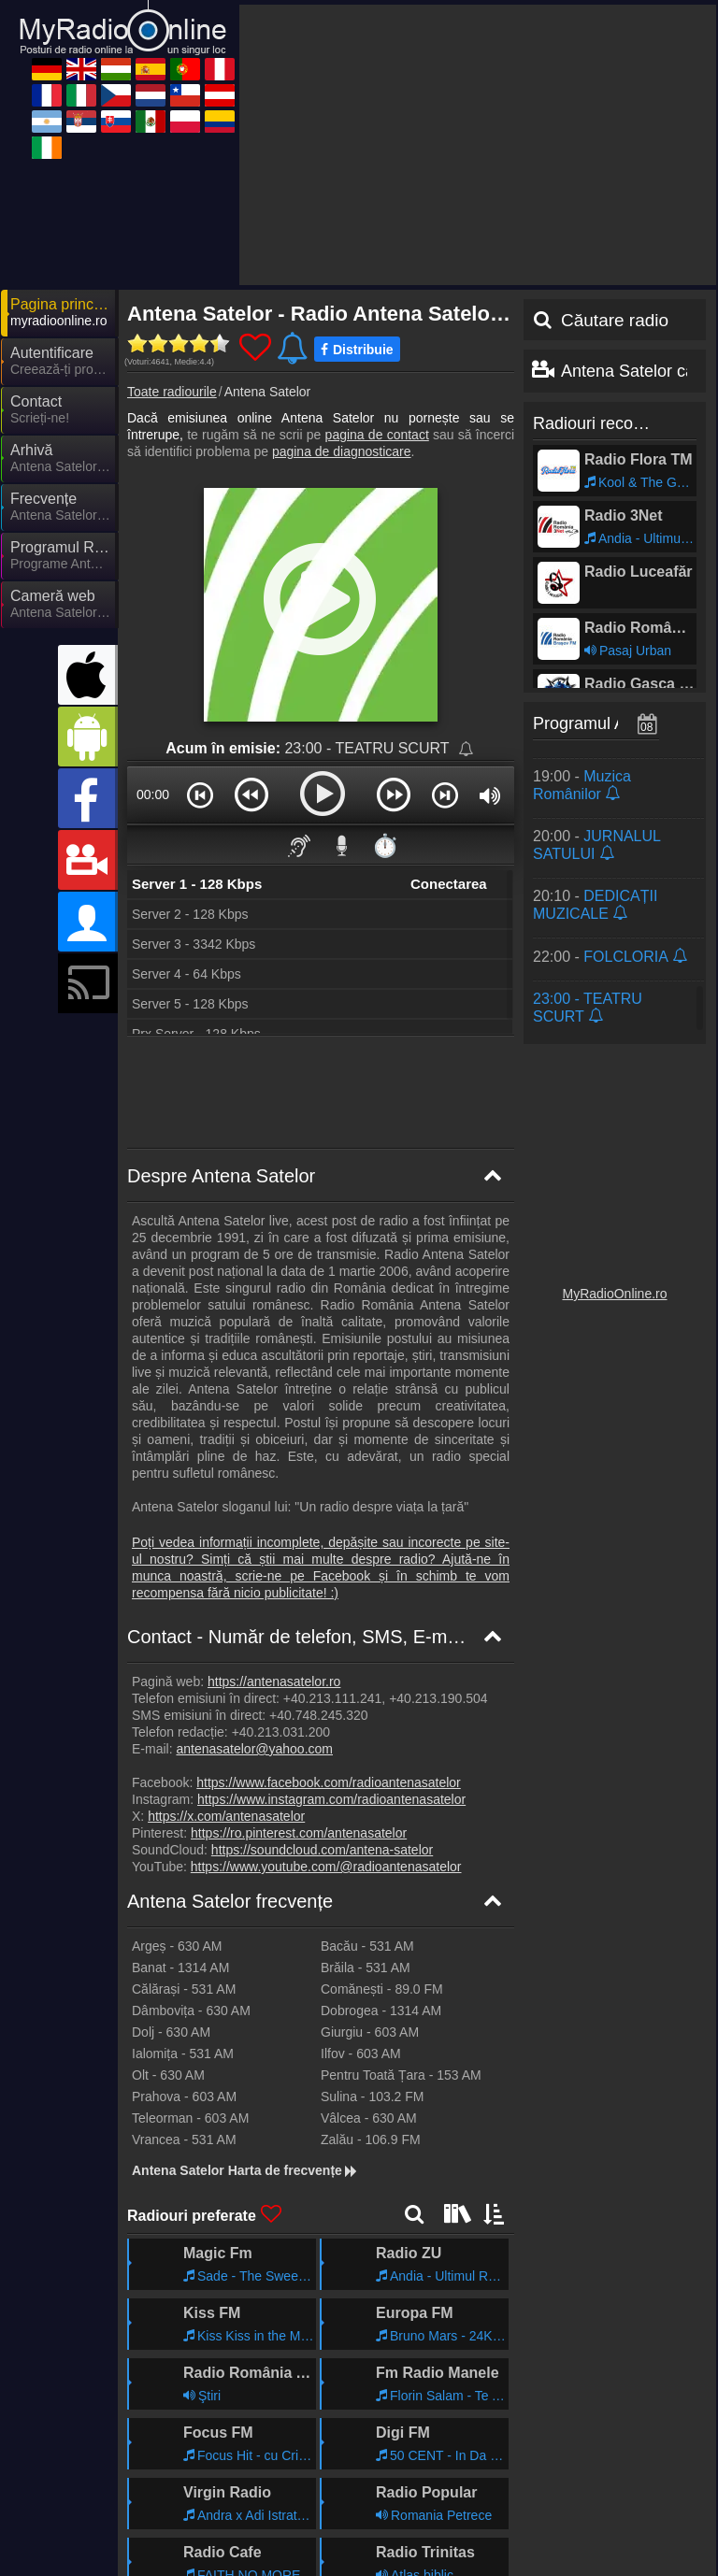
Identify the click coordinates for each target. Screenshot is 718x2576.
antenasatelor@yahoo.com (254, 1580)
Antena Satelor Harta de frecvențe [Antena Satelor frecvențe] (245, 2002)
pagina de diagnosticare (341, 283)
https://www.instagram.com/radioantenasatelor (331, 1631)
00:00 (152, 626)
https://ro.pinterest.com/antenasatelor (299, 1664)
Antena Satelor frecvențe (230, 1733)
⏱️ (385, 677)
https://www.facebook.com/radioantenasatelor (328, 1614)
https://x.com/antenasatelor (226, 1647)
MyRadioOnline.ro (614, 1125)
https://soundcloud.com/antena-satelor (322, 1681)
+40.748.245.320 (318, 1546)
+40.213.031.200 (281, 1563)
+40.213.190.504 (438, 1530)
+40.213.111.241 (332, 1530)
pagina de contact (377, 266)
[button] (200, 626)
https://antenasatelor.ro (274, 1513)
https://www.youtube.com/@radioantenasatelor (326, 1698)
